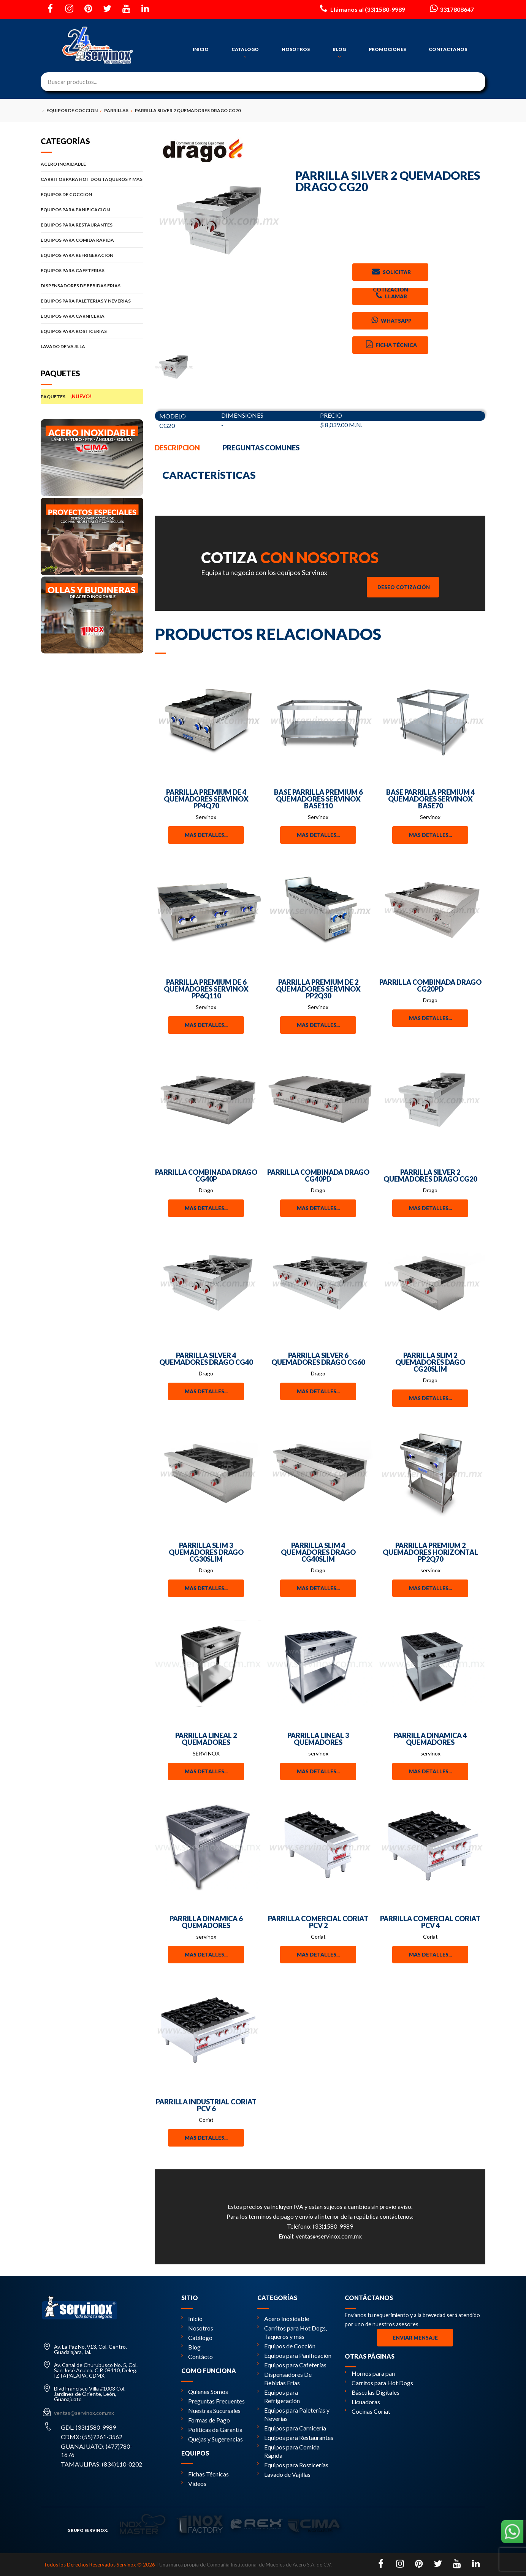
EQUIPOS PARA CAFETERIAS (92, 270)
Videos (193, 2483)
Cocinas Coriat (367, 2411)
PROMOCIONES (387, 49)
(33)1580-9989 (333, 2226)
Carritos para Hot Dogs (379, 2382)
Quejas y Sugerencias (212, 2439)
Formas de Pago (205, 2420)
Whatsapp (390, 320)
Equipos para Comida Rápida (288, 2451)
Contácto (197, 2356)
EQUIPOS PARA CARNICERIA (92, 316)
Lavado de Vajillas (284, 2474)
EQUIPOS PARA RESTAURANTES (92, 225)
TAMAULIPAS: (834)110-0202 (101, 2464)
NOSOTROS (296, 49)
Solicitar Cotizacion (390, 273)
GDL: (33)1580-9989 (88, 2427)
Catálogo (196, 2337)
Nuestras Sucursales (211, 2410)
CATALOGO (245, 52)
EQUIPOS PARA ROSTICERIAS (92, 331)
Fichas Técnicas (205, 2474)
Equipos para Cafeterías (291, 2364)
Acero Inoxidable (283, 2318)
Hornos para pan (370, 2373)
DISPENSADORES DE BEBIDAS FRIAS (92, 285)
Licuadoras (362, 2401)
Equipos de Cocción (286, 2345)
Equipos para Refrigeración (278, 2396)
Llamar (390, 295)
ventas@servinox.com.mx (329, 2236)
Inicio (192, 2318)
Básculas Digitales (372, 2392)
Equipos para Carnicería (291, 2428)
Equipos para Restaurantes (295, 2437)
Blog (191, 2347)
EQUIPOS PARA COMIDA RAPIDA (92, 240)
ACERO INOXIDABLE (92, 164)
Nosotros (197, 2328)
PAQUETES (92, 396)
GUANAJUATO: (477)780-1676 (96, 2450)
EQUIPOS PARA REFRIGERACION (92, 255)
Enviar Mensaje (415, 2338)
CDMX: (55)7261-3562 (91, 2436)
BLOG (339, 52)
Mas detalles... (206, 835)
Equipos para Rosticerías (292, 2464)
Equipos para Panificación (294, 2355)
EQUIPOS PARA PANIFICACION (92, 209)
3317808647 (451, 8)
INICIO (201, 49)
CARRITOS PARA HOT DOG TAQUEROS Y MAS (92, 179)
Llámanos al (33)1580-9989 (361, 8)
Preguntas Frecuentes (213, 2401)
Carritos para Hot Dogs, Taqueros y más (292, 2332)
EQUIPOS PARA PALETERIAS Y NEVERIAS (92, 301)
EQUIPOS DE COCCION (92, 194)
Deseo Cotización (403, 587)
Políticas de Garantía (211, 2429)
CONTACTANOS (448, 49)
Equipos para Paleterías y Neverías (293, 2414)
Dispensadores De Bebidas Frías (284, 2378)
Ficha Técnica (390, 344)
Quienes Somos (204, 2391)
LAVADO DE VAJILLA (92, 346)
